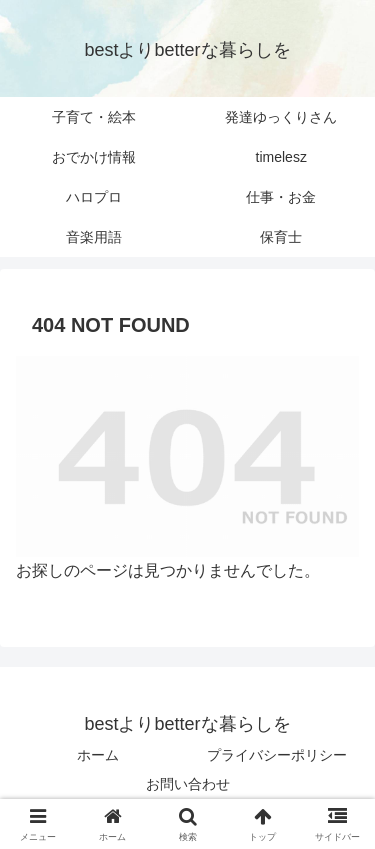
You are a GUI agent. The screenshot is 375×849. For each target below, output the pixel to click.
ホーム (98, 755)
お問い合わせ (188, 784)
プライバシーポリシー (277, 755)
